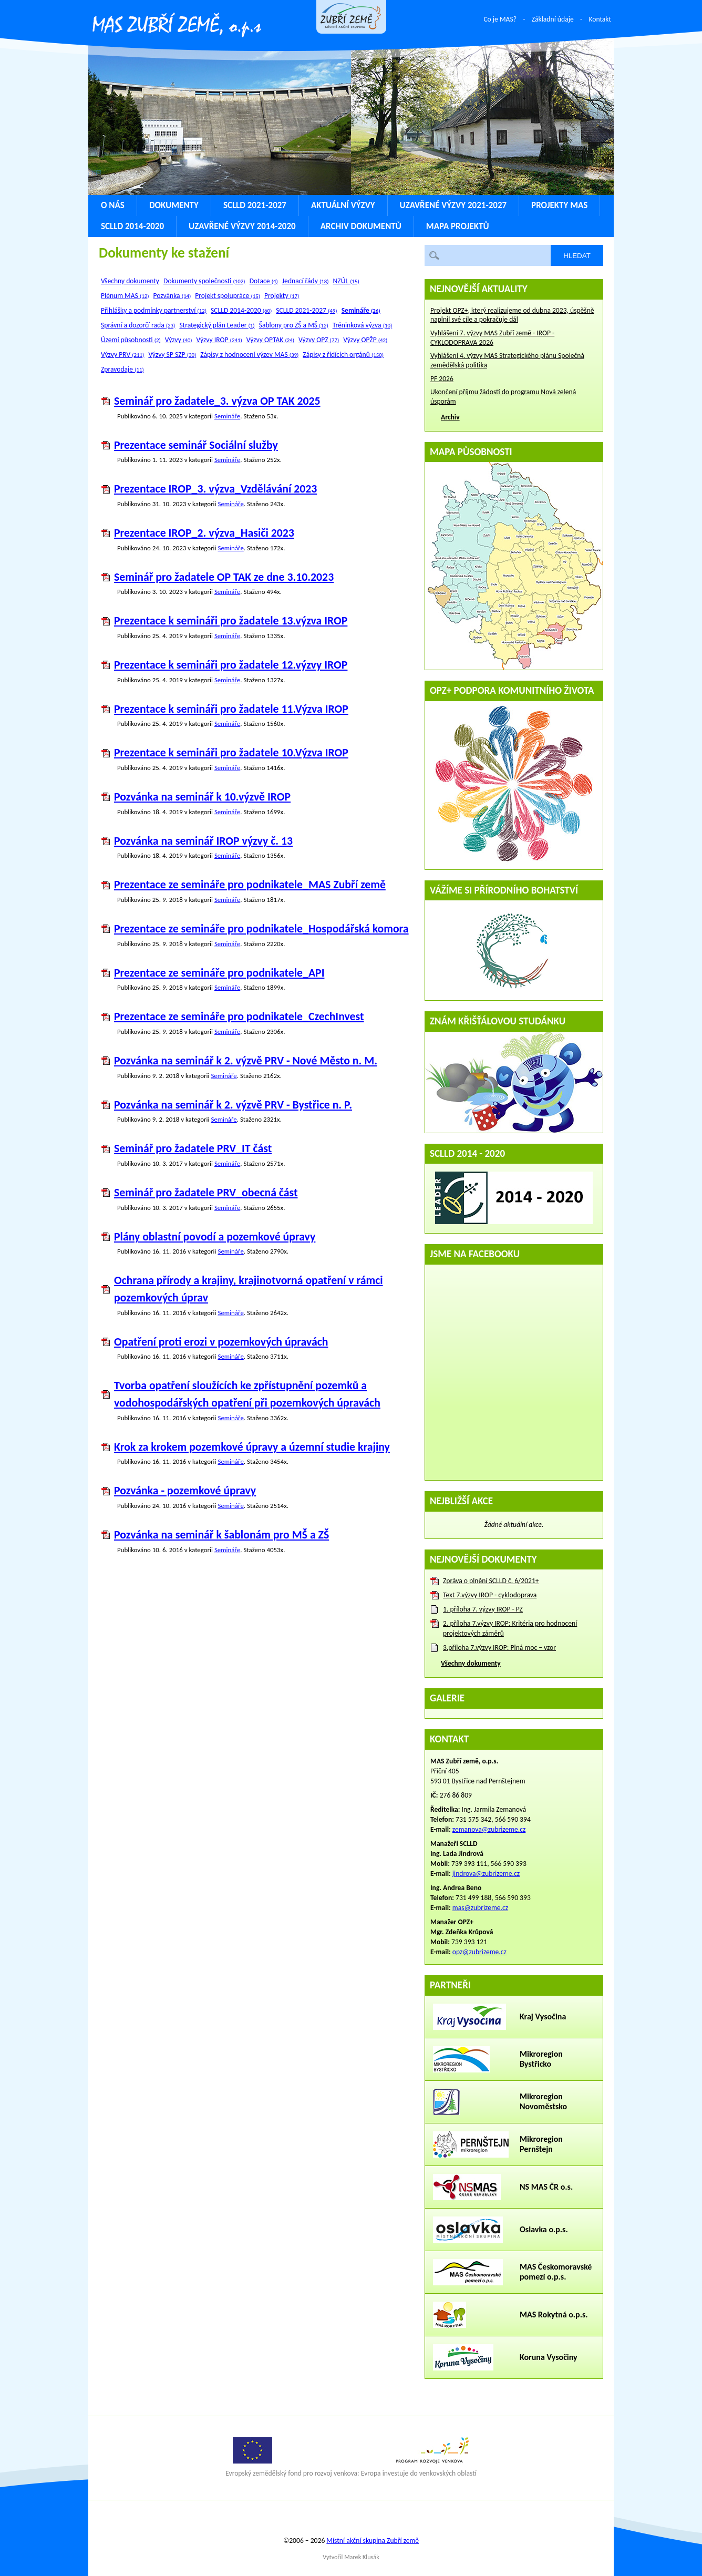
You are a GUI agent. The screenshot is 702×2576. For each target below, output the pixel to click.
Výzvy (178, 339)
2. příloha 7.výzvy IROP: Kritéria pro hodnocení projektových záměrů (510, 1628)
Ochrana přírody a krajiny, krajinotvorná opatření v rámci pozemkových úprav (248, 1289)
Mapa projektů (457, 226)
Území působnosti (131, 339)
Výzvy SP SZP (172, 354)
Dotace (264, 280)
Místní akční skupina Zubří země (372, 2540)
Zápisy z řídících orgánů (343, 354)
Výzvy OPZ (318, 339)
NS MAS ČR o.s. (546, 2187)
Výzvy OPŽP (365, 339)
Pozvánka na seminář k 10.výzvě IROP (202, 796)
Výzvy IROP (219, 339)
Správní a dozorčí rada (138, 325)
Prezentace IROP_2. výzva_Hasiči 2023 (204, 533)
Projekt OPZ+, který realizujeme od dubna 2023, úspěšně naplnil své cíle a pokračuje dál (512, 315)
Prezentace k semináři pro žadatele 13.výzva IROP (230, 620)
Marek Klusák (361, 2557)
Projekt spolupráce (227, 295)
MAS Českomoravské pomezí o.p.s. (556, 2272)
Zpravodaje (122, 369)
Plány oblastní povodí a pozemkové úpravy (214, 1236)
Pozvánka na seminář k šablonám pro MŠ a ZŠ (221, 1534)
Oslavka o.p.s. (544, 2229)
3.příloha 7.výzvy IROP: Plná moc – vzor (499, 1647)
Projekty (281, 295)
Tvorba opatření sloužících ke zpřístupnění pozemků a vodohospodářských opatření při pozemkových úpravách (247, 1394)
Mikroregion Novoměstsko (543, 2101)
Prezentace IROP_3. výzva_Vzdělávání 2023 (215, 488)
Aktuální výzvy (343, 205)
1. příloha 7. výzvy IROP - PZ (483, 1609)
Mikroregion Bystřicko (541, 2059)
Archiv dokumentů (361, 226)
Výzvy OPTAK (270, 339)
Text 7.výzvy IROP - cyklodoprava (489, 1594)
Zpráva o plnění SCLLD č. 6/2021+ (491, 1580)
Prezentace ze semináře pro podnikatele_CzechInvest (239, 1016)
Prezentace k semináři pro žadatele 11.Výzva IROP (231, 709)
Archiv (450, 417)
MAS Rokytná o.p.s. (554, 2315)
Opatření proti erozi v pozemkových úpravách (221, 1342)
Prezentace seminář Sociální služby (196, 445)
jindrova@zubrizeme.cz (486, 1873)
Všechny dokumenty (130, 280)
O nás (113, 205)
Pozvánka (172, 295)
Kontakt (600, 19)
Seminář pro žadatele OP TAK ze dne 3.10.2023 (224, 577)
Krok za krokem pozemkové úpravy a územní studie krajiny (252, 1447)
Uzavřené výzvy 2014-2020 (242, 226)
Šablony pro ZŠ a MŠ (293, 325)
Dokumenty (174, 205)
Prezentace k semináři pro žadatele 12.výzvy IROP (230, 665)
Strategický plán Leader (216, 325)
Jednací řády (305, 280)
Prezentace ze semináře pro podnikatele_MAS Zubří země (250, 884)
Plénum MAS (125, 295)
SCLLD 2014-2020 (132, 226)
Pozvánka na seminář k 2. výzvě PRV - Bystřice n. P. (233, 1104)
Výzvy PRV (122, 354)
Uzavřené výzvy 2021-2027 (453, 205)
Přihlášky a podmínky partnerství (154, 310)
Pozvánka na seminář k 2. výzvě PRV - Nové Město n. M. (245, 1060)
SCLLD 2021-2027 (254, 205)
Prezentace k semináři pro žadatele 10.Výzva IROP (231, 752)
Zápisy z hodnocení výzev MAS (249, 354)
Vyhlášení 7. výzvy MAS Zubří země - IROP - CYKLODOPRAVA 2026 (492, 338)
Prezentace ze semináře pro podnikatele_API (219, 973)
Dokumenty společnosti (204, 280)
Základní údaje (553, 19)
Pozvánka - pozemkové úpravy (185, 1490)
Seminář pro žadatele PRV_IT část (193, 1148)
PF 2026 (441, 378)
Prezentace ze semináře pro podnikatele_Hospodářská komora (261, 928)
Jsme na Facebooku (475, 1254)
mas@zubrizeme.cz (480, 1907)
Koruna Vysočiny (548, 2357)
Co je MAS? (500, 19)
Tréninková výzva (363, 325)
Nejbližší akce (461, 1501)
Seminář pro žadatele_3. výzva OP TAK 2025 (217, 401)
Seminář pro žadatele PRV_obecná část (206, 1192)
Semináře (227, 416)
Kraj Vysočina (543, 2016)
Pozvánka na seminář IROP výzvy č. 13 (203, 841)
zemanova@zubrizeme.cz (489, 1829)
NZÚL (346, 280)
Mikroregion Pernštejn (541, 2144)
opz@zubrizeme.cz (479, 1951)
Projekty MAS (559, 205)
